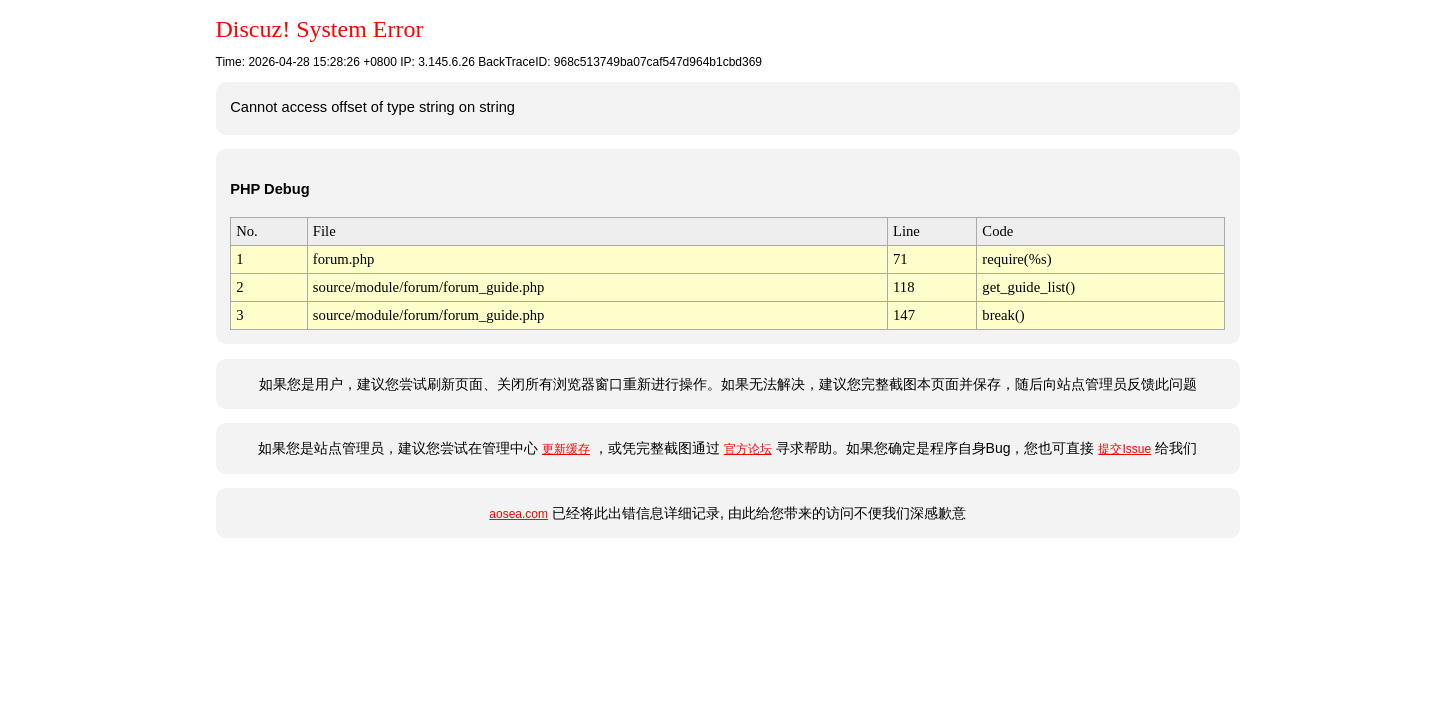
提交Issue (1124, 449)
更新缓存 (566, 449)
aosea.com (518, 514)
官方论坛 (748, 449)
